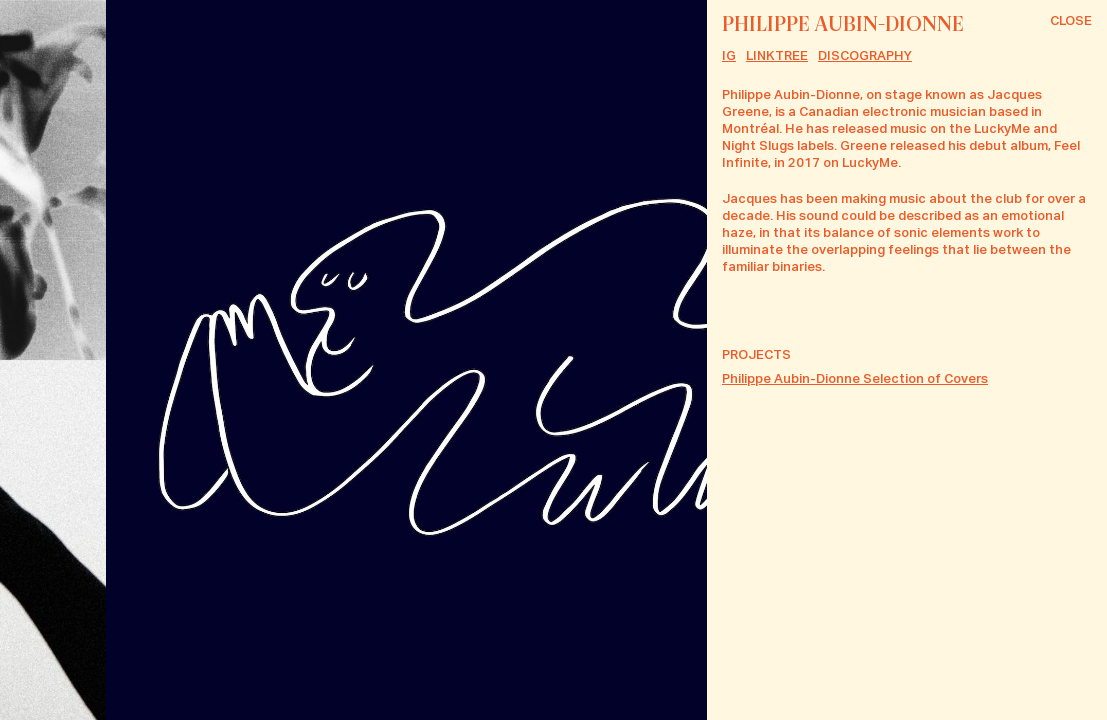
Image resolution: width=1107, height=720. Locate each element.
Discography (865, 56)
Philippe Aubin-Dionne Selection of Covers (855, 379)
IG (729, 56)
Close (1071, 21)
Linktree (777, 56)
